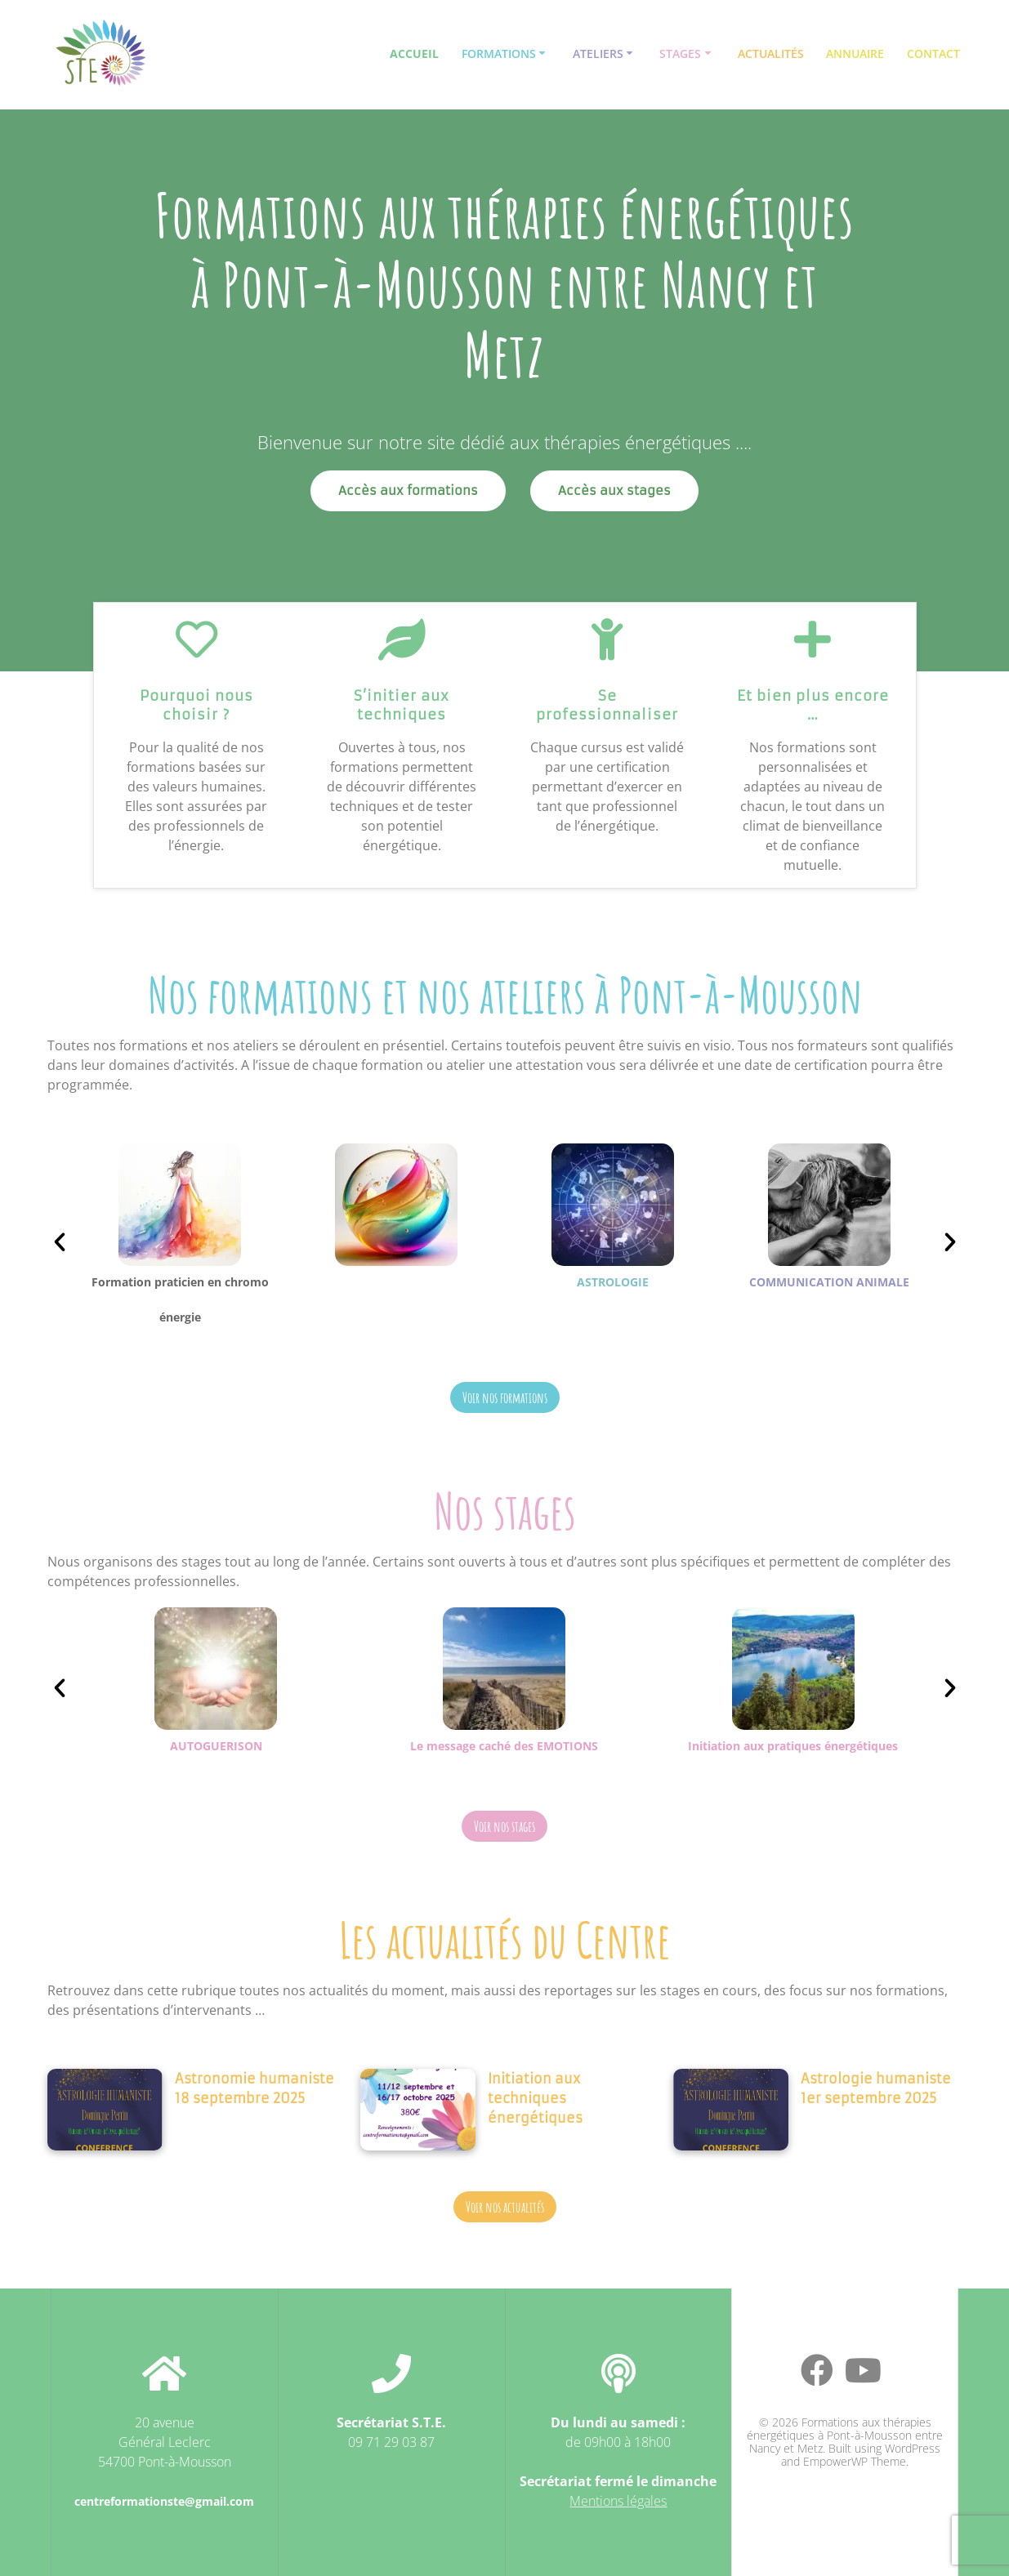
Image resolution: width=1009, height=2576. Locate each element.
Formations (499, 53)
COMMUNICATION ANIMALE (829, 1282)
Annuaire (855, 53)
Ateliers (598, 53)
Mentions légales (618, 2501)
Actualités (771, 53)
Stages (680, 53)
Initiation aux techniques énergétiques (535, 2098)
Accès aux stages (614, 490)
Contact (933, 53)
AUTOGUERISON (216, 1746)
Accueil (414, 53)
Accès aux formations (408, 490)
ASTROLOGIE (613, 1282)
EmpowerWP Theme (854, 2461)
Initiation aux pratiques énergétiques (793, 1746)
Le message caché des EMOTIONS (504, 1746)
